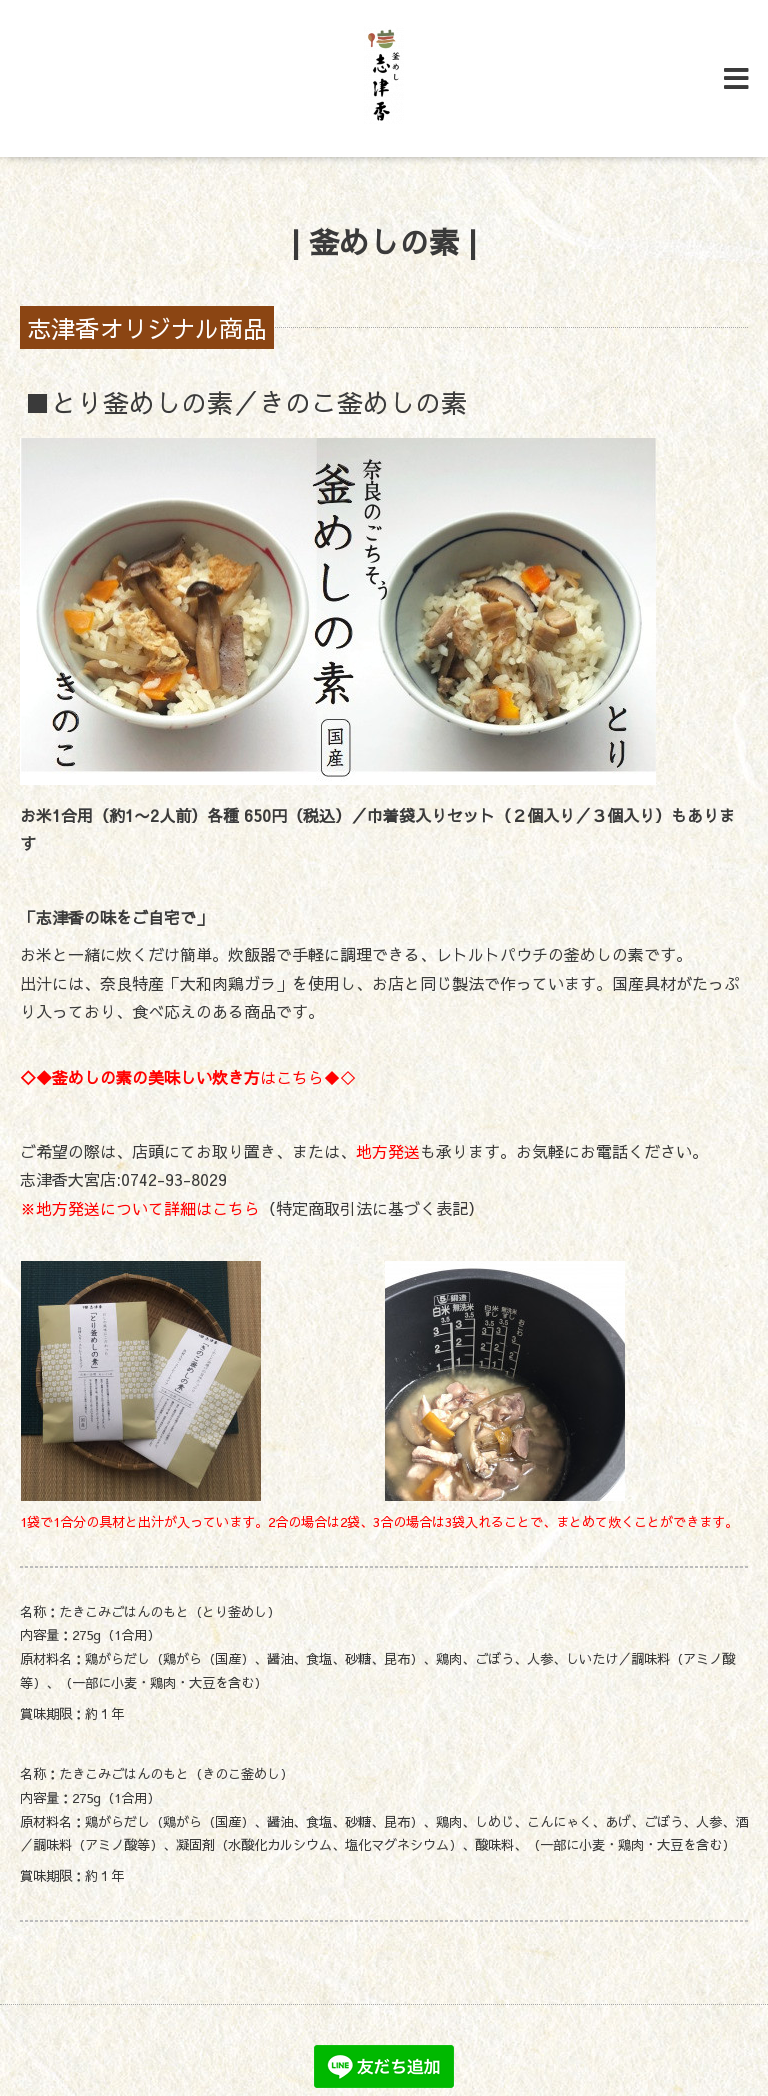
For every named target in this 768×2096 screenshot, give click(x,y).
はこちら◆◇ (188, 1077)
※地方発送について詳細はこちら (140, 1208)
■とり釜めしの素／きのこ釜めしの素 (246, 402)
